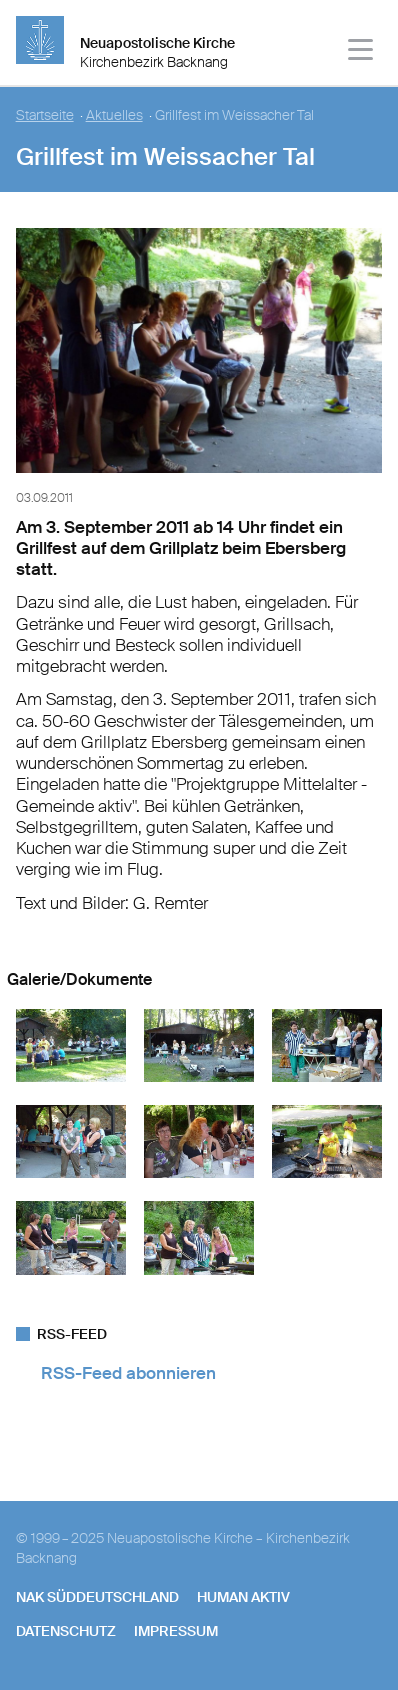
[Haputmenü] (361, 52)
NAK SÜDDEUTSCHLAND (97, 1597)
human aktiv (243, 1597)
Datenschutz (66, 1631)
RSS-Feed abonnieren (128, 1373)
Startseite (45, 115)
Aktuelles (114, 115)
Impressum (176, 1631)
